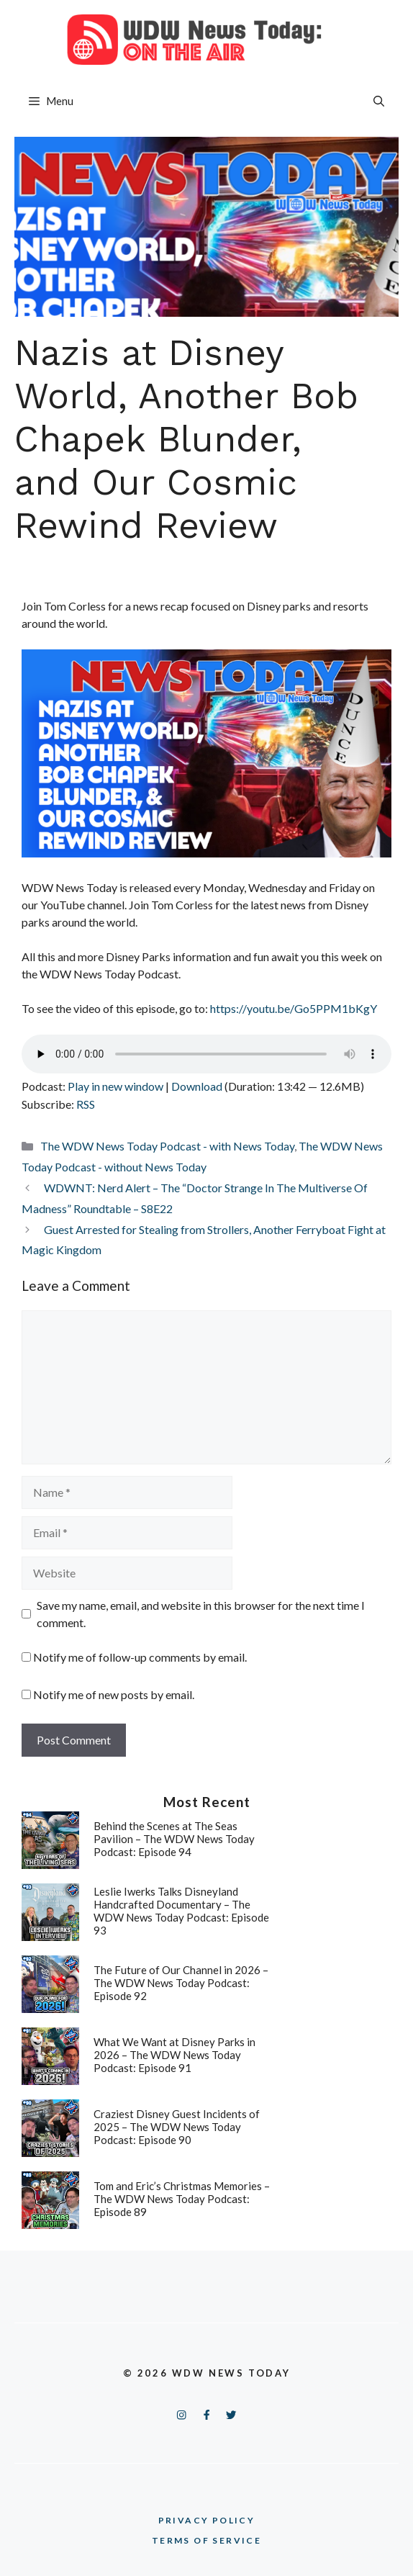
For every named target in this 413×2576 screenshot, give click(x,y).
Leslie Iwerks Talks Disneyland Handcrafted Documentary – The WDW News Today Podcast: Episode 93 (181, 1911)
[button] (379, 100)
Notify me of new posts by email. (113, 1694)
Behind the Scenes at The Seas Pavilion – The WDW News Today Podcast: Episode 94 (174, 1838)
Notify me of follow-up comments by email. (140, 1657)
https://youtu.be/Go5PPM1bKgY (293, 1008)
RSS (85, 1104)
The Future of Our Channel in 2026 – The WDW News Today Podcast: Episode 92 (181, 1982)
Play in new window (115, 1086)
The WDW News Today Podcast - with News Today (167, 1146)
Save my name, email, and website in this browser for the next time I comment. (201, 1613)
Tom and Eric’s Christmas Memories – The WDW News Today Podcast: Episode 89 (182, 2198)
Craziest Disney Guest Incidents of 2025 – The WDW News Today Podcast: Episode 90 (177, 2126)
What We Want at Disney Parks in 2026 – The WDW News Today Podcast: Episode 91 (174, 2054)
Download (196, 1086)
